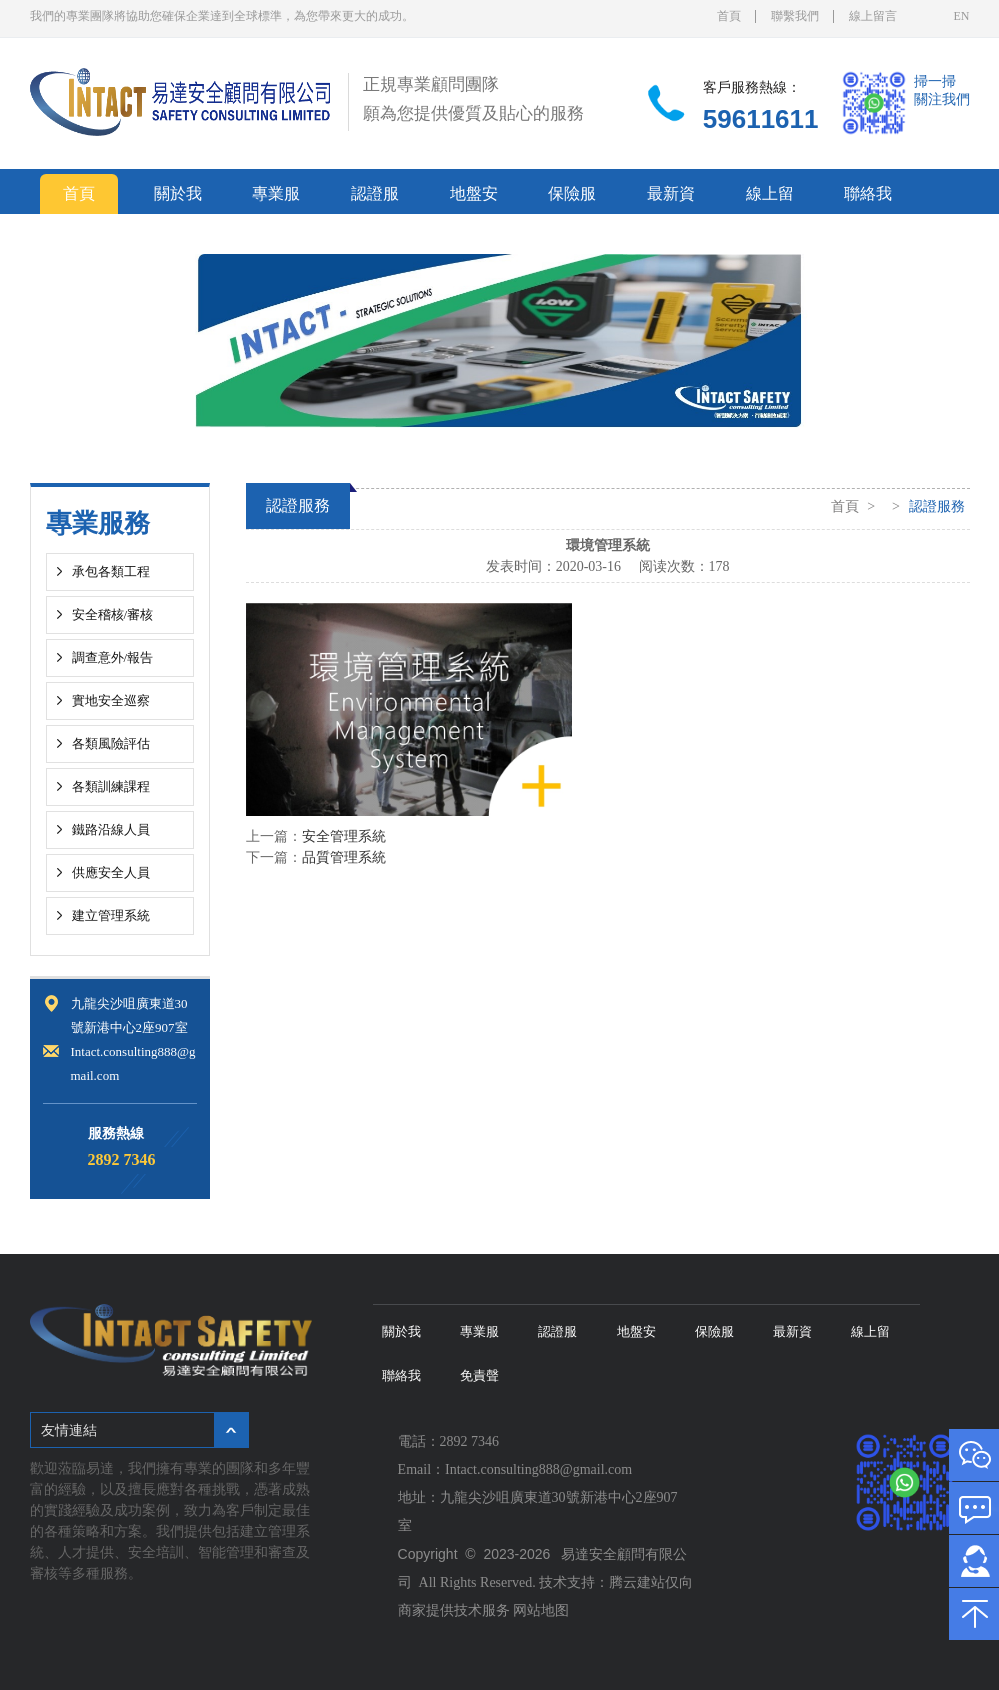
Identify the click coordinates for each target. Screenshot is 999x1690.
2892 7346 (122, 1159)
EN (962, 16)
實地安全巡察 (111, 700)
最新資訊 (671, 199)
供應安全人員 (111, 872)
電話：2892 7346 (452, 1441)
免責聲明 (79, 239)
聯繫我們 (795, 16)
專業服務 (276, 199)
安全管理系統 (344, 836)
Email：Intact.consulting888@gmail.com (519, 1469)
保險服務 (572, 199)
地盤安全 (474, 199)
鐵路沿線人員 (111, 829)
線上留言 (873, 16)
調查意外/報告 (113, 657)
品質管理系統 (344, 857)
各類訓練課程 (111, 786)
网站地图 (541, 1610)
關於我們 (178, 199)
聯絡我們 (868, 199)
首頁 (729, 16)
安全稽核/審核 (113, 614)
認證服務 (375, 199)
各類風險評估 (111, 743)
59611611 (761, 119)
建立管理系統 (111, 915)
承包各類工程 (111, 571)
